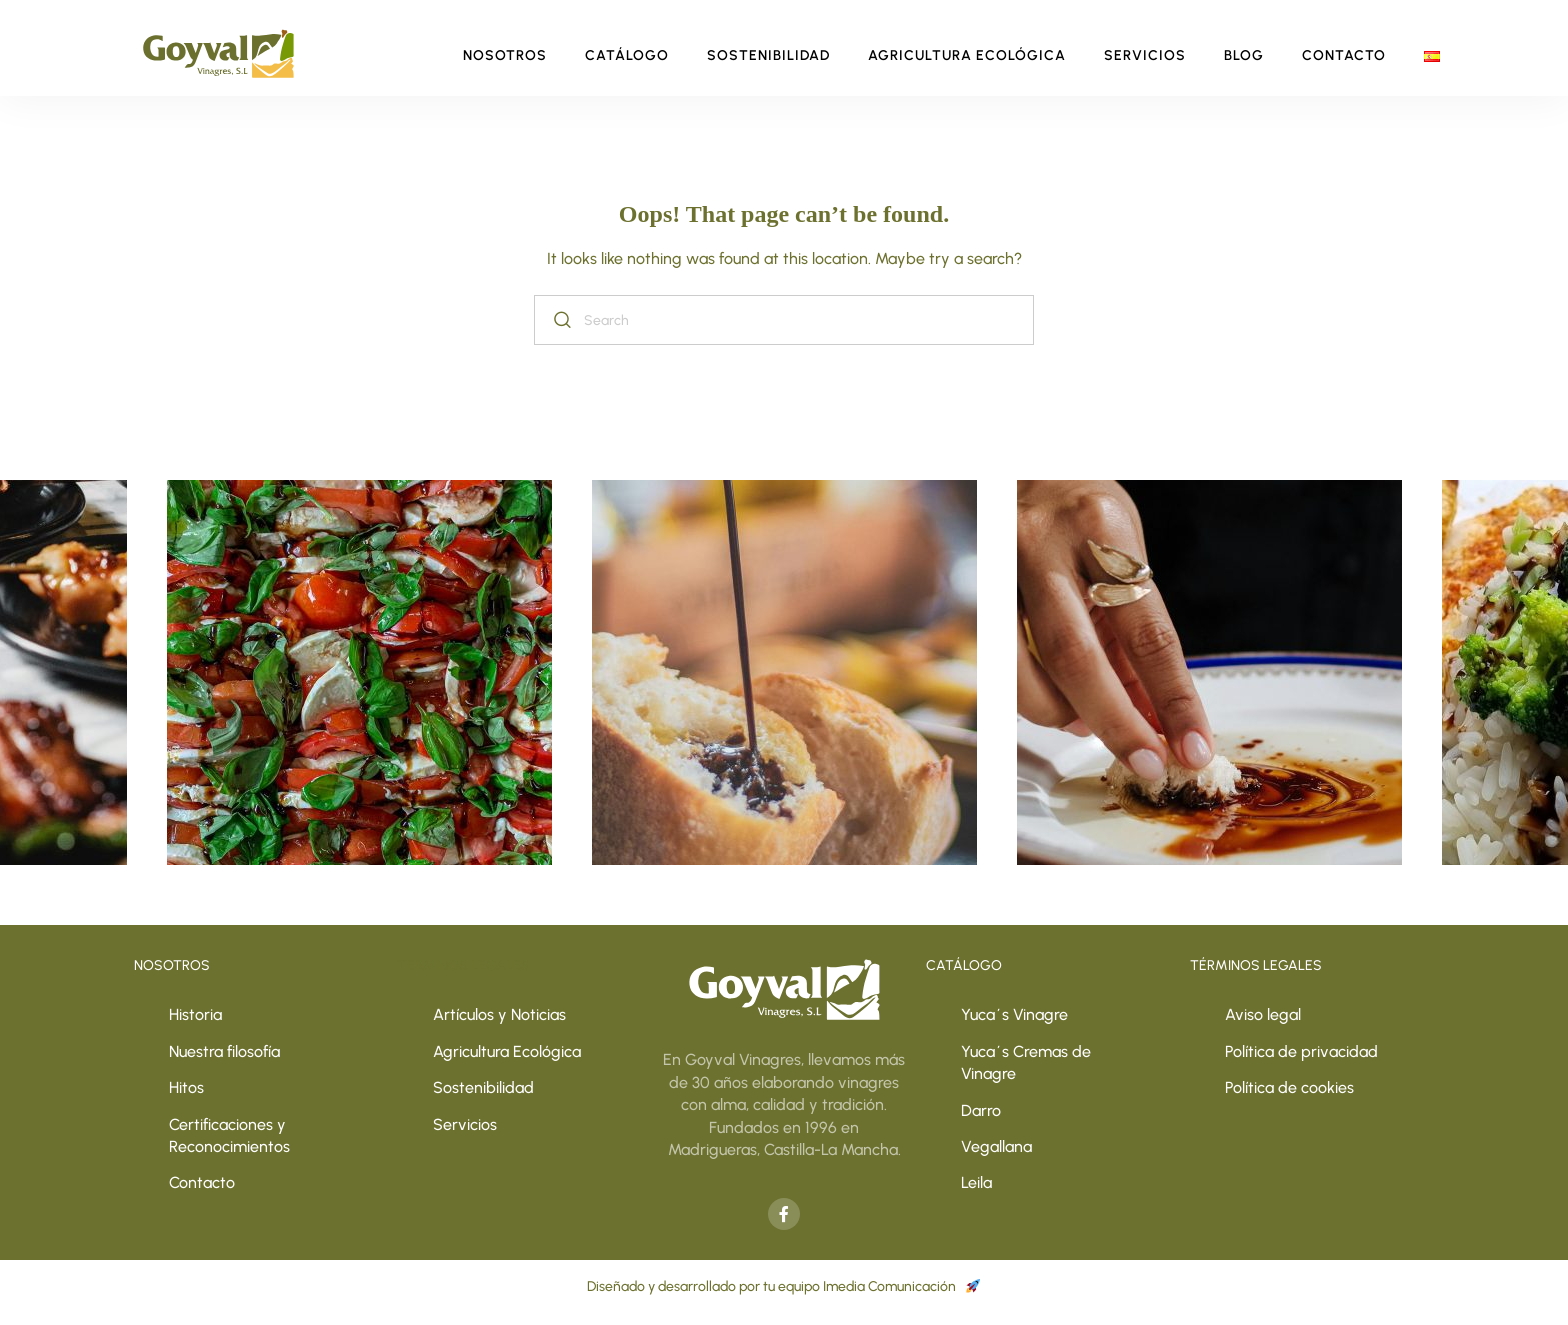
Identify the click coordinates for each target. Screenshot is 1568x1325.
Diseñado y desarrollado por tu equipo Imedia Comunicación (784, 1286)
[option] (784, 672)
